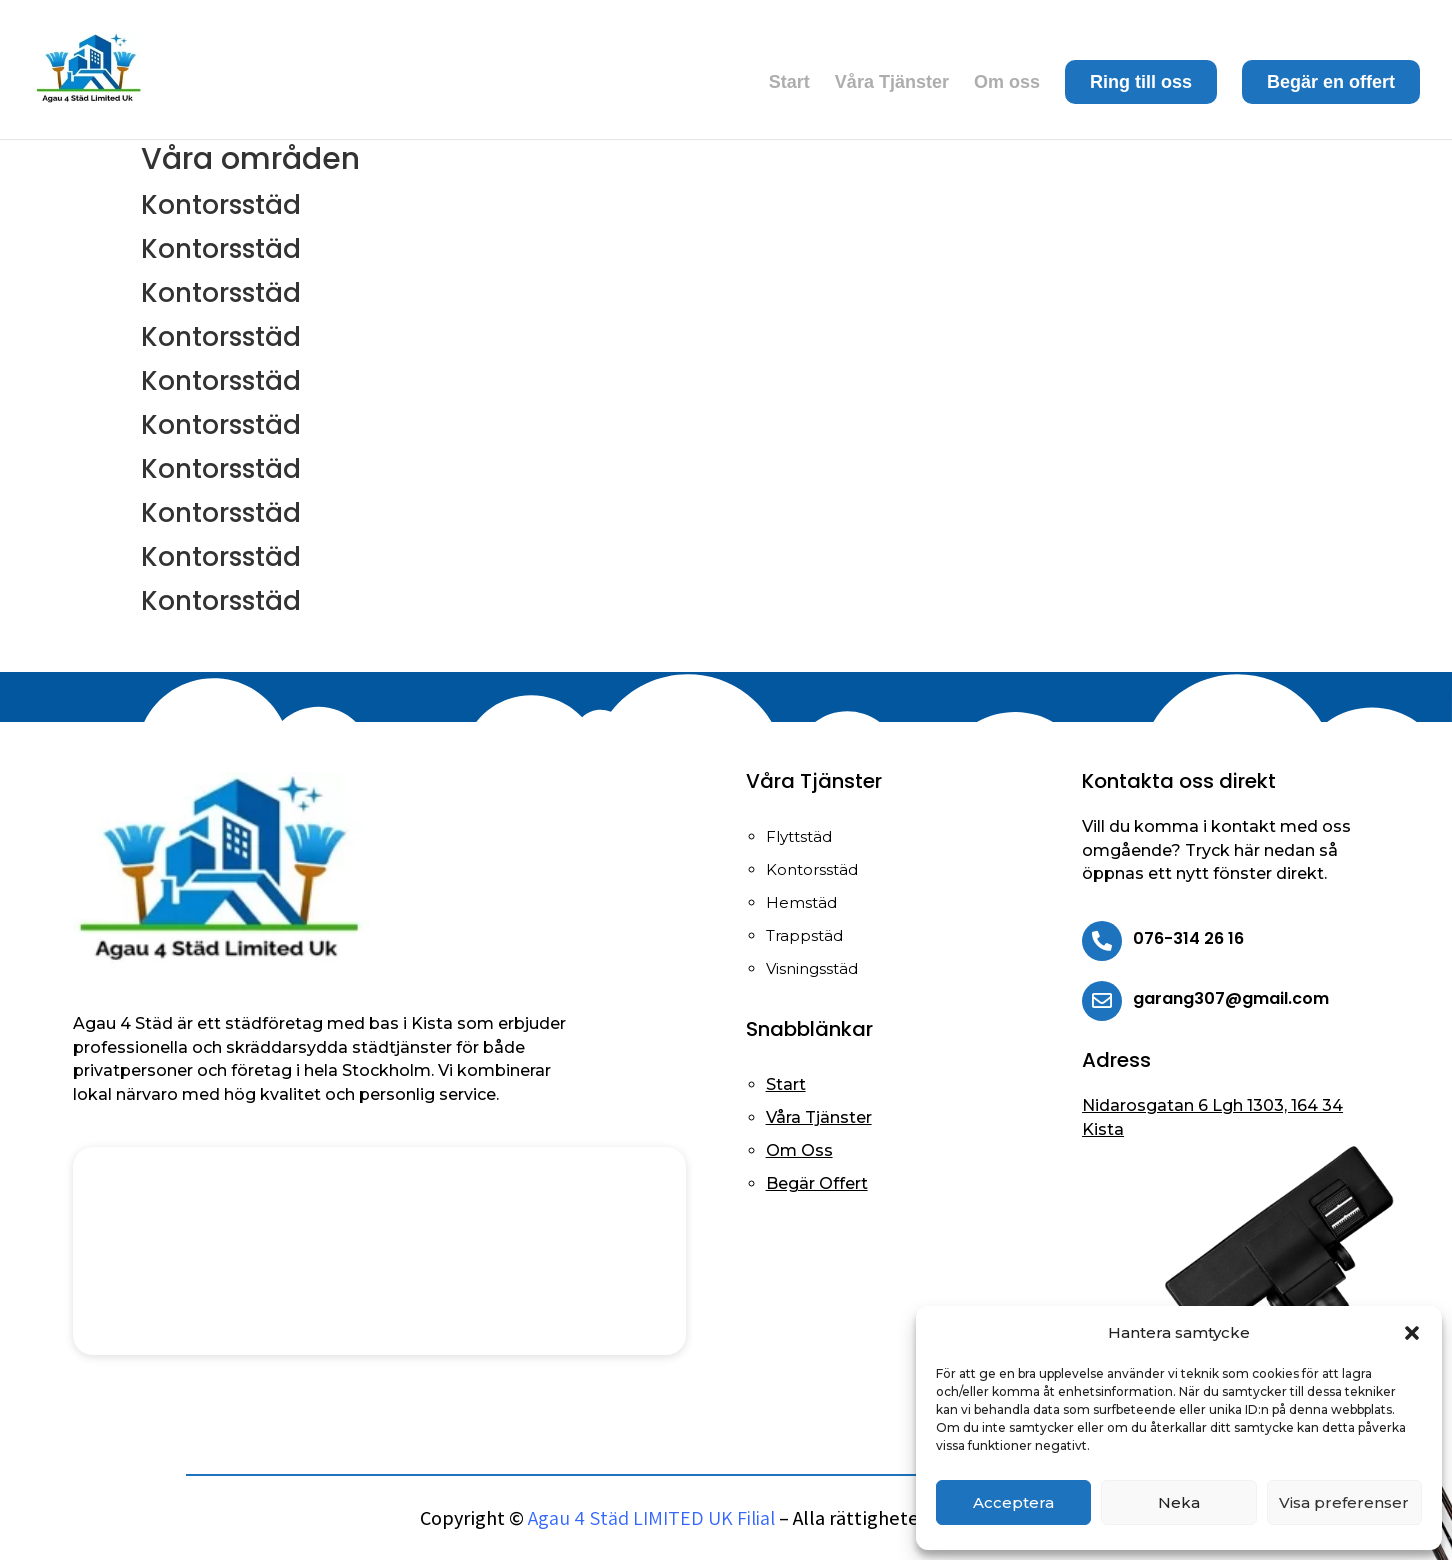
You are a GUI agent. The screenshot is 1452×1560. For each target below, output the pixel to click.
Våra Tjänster (892, 83)
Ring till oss (1141, 82)
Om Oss (799, 1150)
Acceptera (1013, 1502)
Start (789, 83)
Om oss (1007, 83)
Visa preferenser (1344, 1502)
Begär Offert (817, 1183)
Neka (1179, 1502)
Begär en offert (1331, 82)
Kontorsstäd (221, 205)
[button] (1412, 1333)
